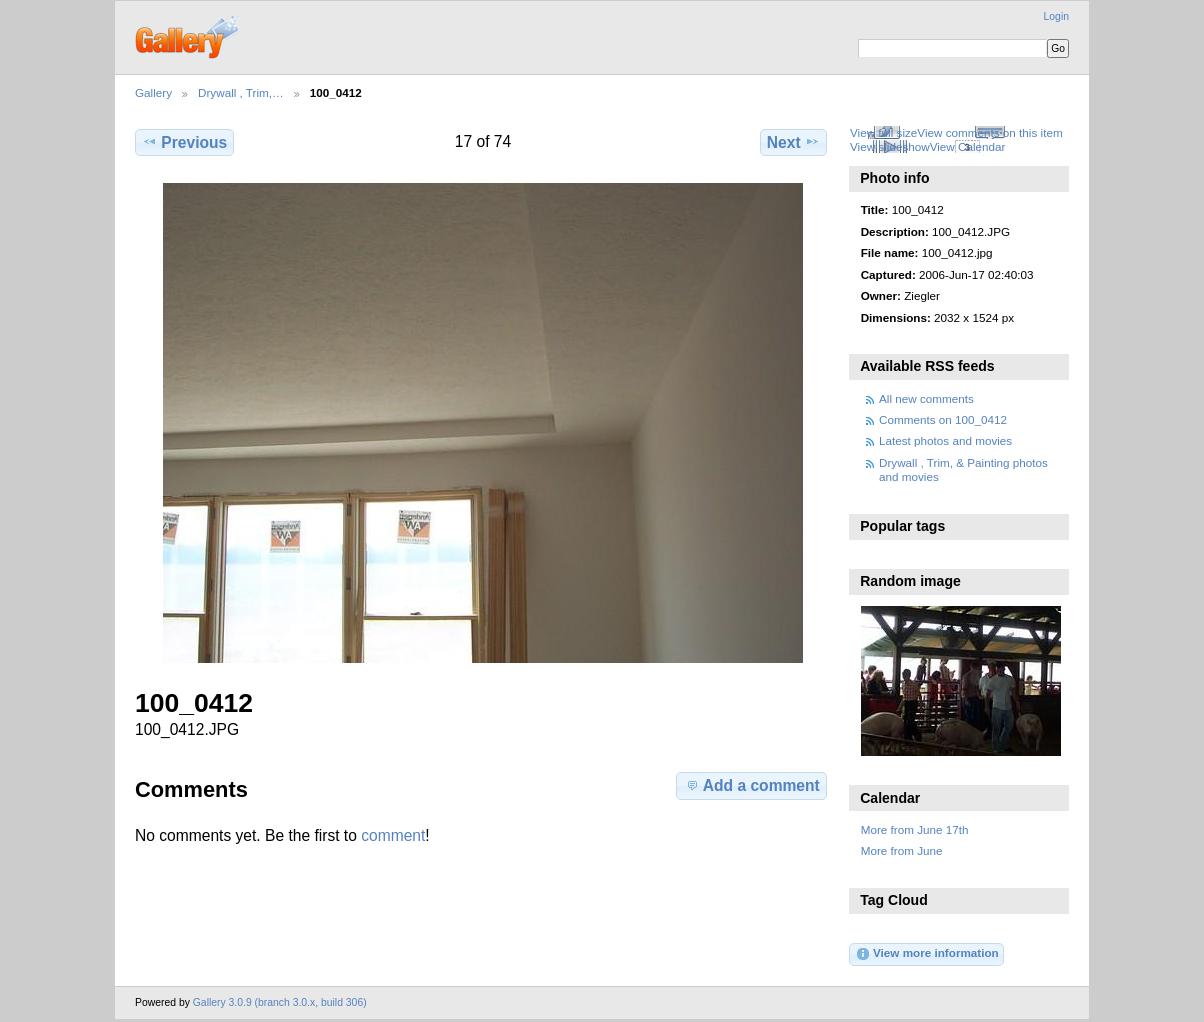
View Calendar (968, 146)
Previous (184, 142)
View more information (927, 954)
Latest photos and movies (945, 440)
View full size (883, 132)
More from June (902, 850)
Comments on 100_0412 (943, 419)
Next (793, 142)
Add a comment (752, 785)
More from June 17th (915, 829)
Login (1056, 16)
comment (393, 835)
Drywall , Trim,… (241, 92)
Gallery (153, 92)
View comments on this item (989, 132)
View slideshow (890, 146)
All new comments (926, 398)
